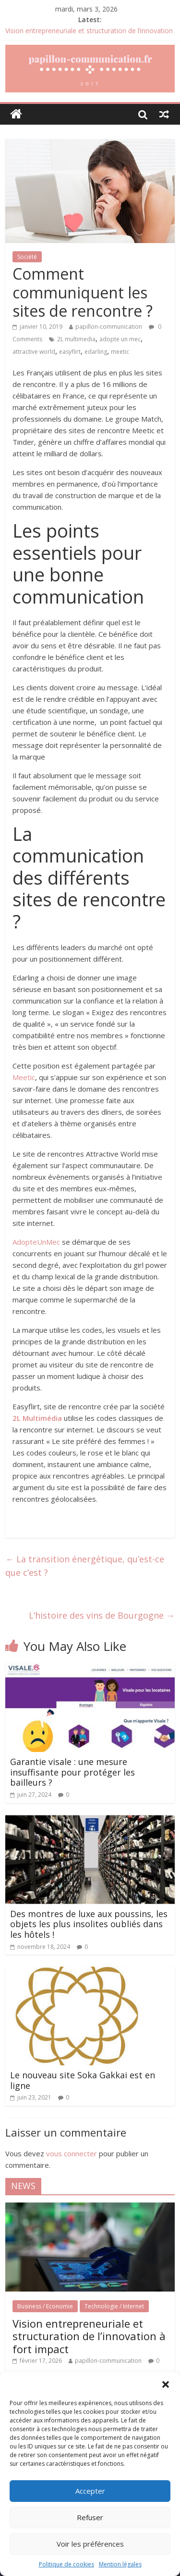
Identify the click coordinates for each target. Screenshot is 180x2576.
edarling (95, 352)
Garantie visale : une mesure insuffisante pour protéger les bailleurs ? (72, 1772)
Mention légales (120, 2564)
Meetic (23, 1077)
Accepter (90, 2491)
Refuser (90, 2517)
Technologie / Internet (114, 2306)
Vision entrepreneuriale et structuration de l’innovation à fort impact (89, 2336)
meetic (120, 352)
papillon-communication (108, 326)
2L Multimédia (37, 1418)
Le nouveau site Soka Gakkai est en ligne (82, 2080)
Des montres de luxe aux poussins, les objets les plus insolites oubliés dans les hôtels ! (89, 1924)
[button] (165, 2384)
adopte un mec (120, 339)
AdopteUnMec (36, 1242)
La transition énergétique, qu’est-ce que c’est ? (84, 1566)
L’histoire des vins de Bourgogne (102, 1615)
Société (27, 257)
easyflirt (70, 352)
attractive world (33, 352)
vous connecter (71, 2153)
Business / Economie (45, 2306)
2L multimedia (76, 339)
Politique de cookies (66, 2564)
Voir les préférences (90, 2544)
